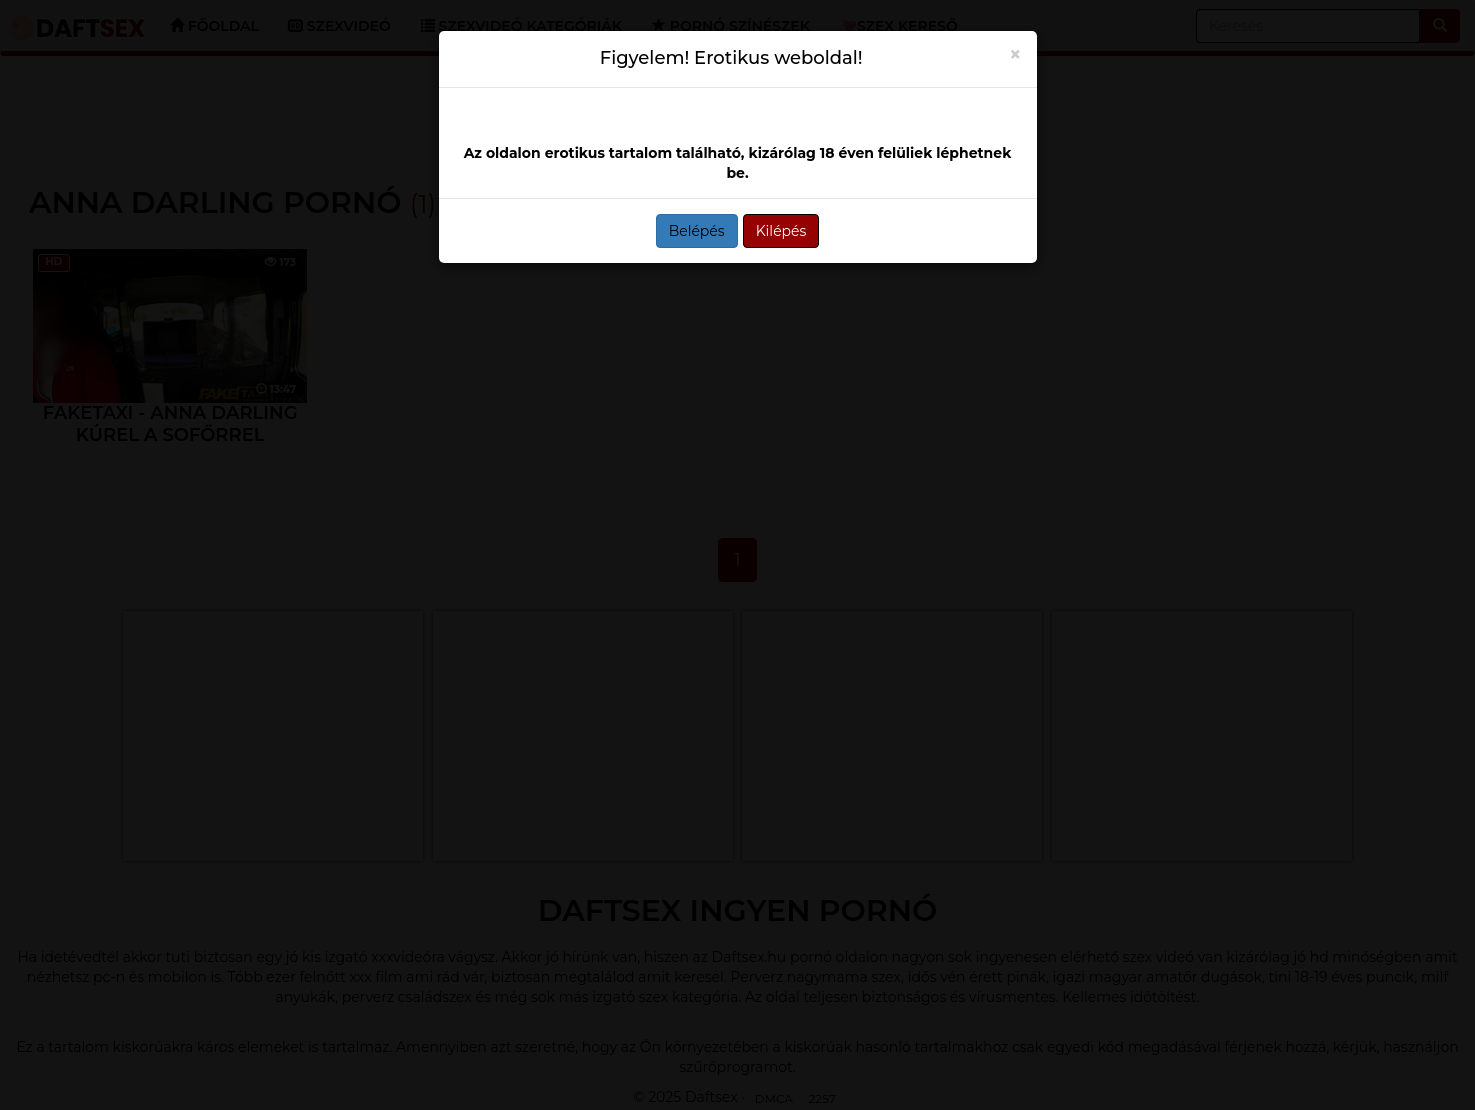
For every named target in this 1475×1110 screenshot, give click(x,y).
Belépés (697, 231)
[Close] (1015, 54)
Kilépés (781, 231)
